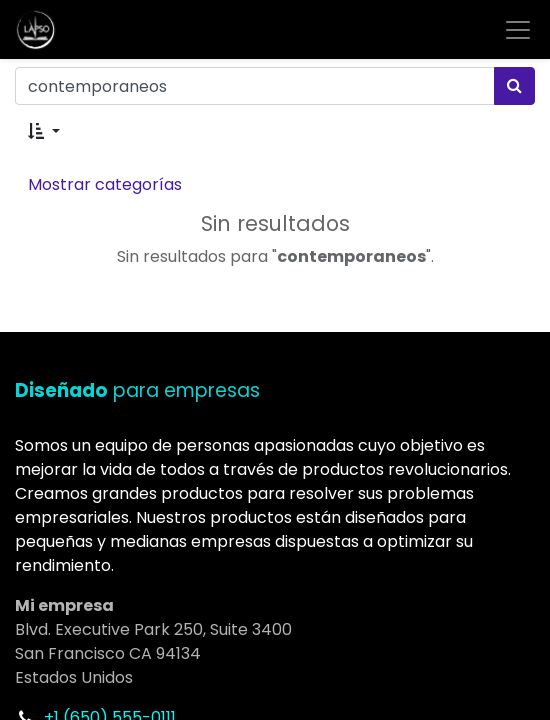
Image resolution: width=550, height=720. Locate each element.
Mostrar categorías (105, 184)
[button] (44, 132)
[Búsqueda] (514, 86)
